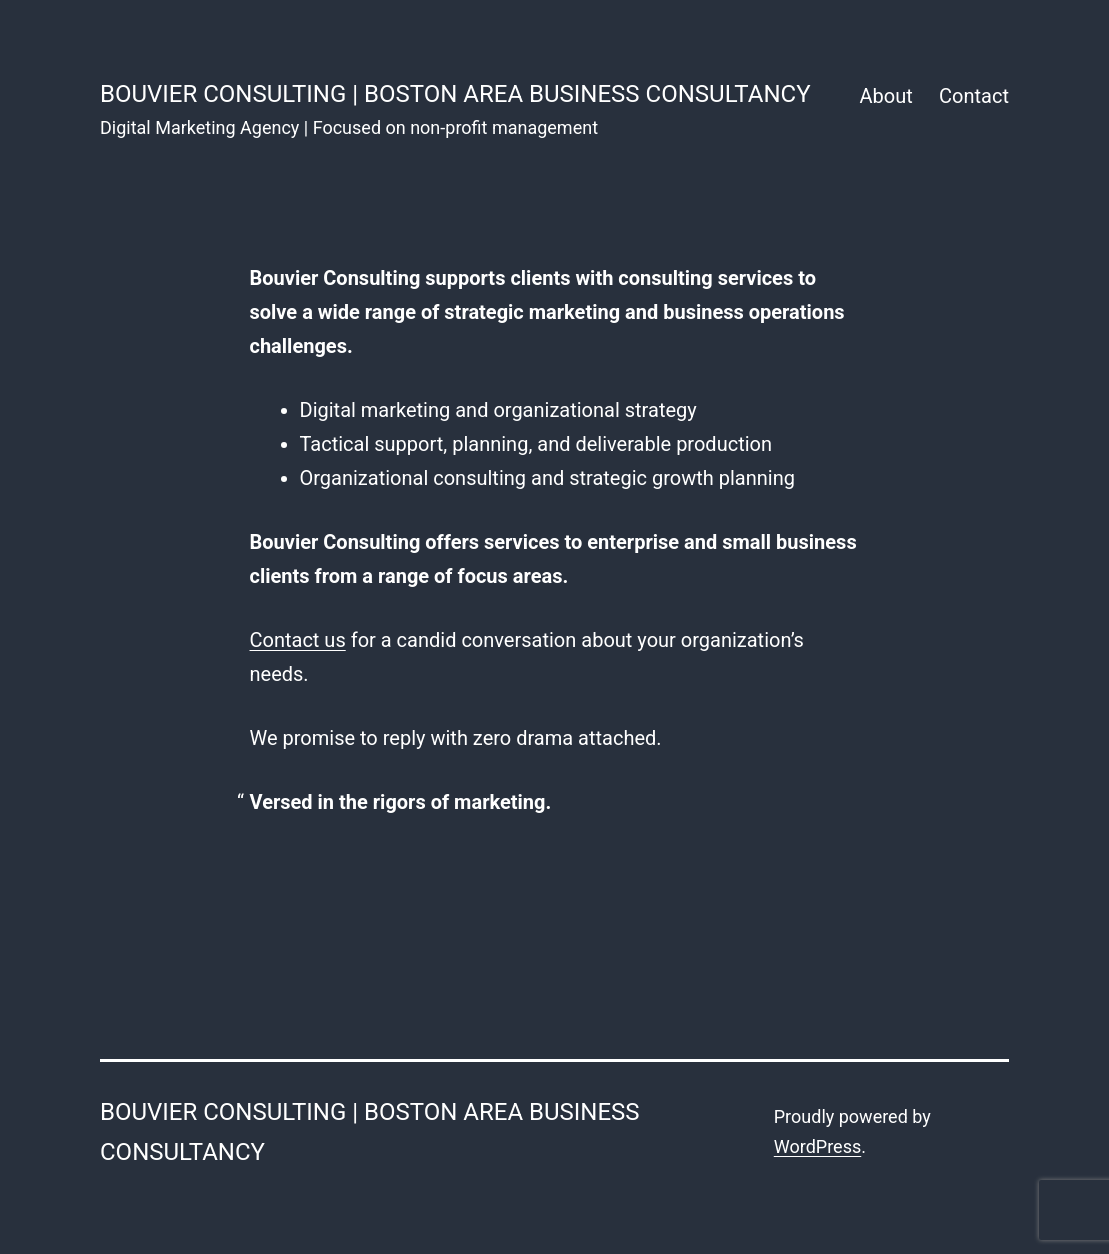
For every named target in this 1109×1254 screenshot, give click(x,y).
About (885, 96)
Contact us (298, 640)
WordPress (817, 1146)
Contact (974, 96)
